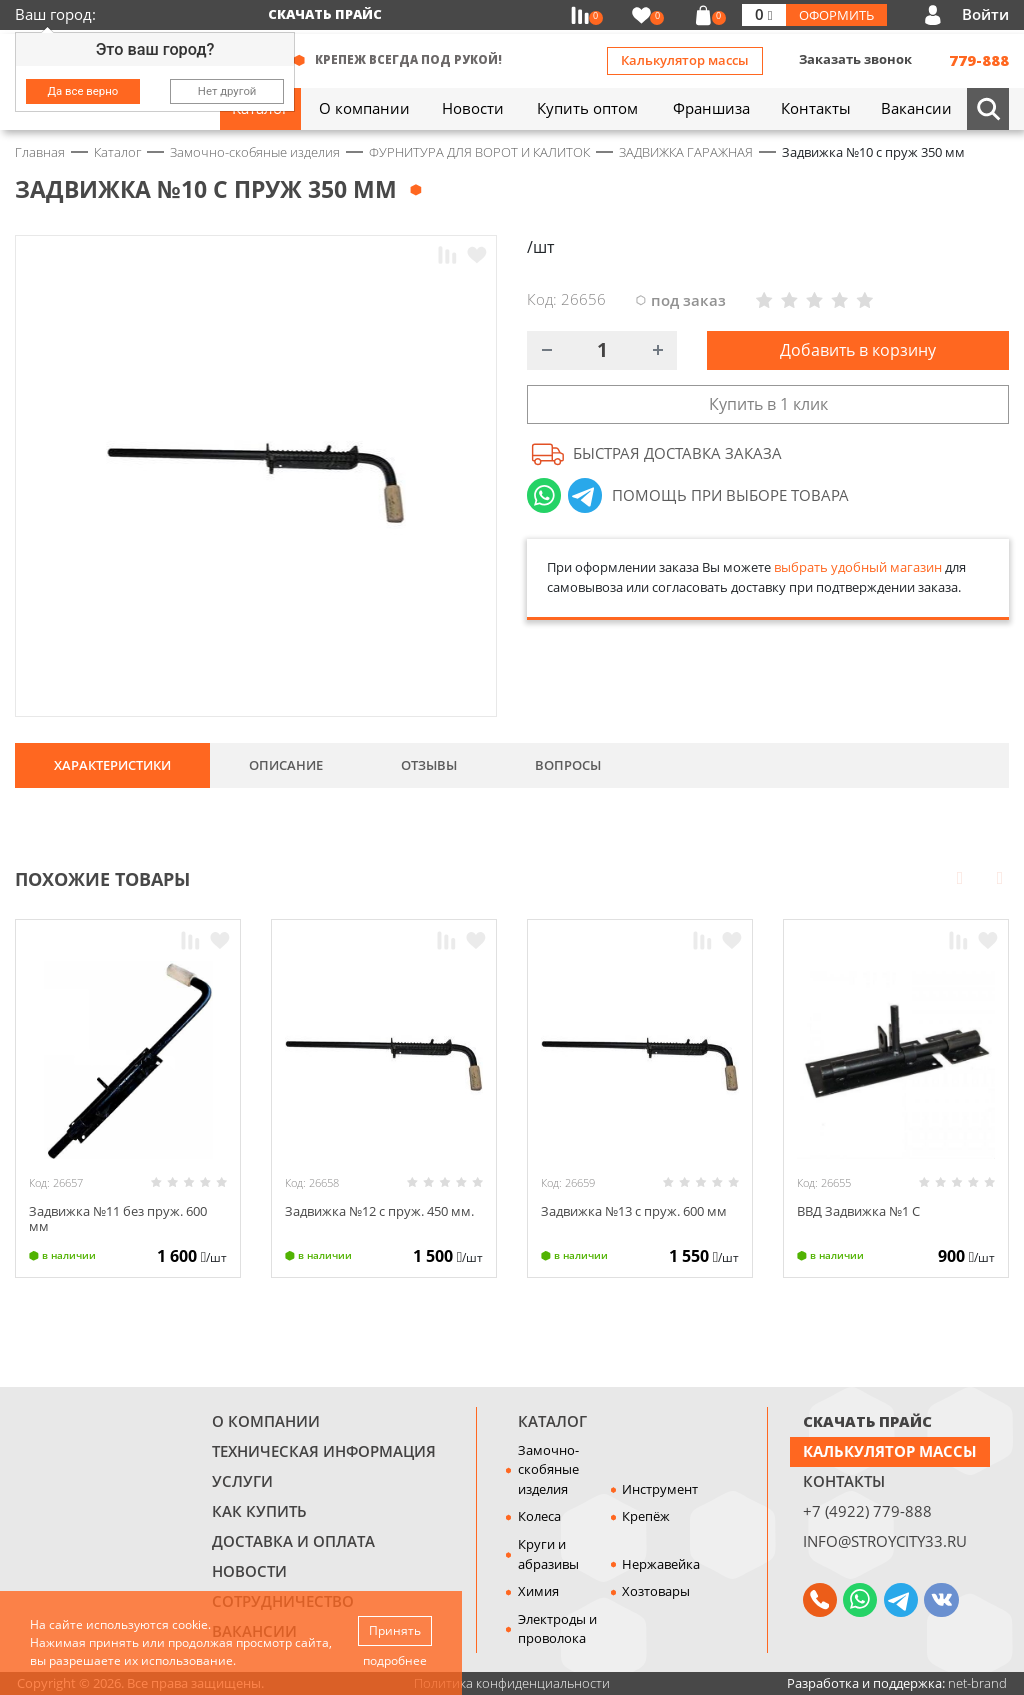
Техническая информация (324, 1451)
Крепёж (646, 1516)
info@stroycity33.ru (885, 1541)
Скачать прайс (325, 14)
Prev (960, 877)
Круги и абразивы (548, 1554)
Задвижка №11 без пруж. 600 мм (118, 1219)
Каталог (552, 1421)
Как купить (259, 1511)
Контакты (844, 1481)
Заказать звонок (855, 59)
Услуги (242, 1481)
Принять (395, 1630)
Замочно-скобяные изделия (548, 1469)
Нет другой (227, 91)
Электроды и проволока (557, 1629)
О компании (266, 1421)
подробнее (395, 1660)
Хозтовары (656, 1591)
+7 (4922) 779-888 (867, 1511)
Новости (249, 1571)
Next (1000, 877)
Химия (538, 1591)
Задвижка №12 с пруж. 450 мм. (379, 1211)
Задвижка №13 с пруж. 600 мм (634, 1211)
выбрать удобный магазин (858, 567)
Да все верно (83, 91)
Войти (985, 14)
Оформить (836, 15)
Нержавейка (661, 1564)
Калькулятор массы (685, 60)
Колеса (539, 1516)
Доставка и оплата (293, 1541)
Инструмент (660, 1489)
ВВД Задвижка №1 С (858, 1211)
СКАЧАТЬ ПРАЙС (867, 1421)
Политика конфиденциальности (512, 1683)
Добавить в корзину (858, 350)
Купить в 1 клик (768, 404)
